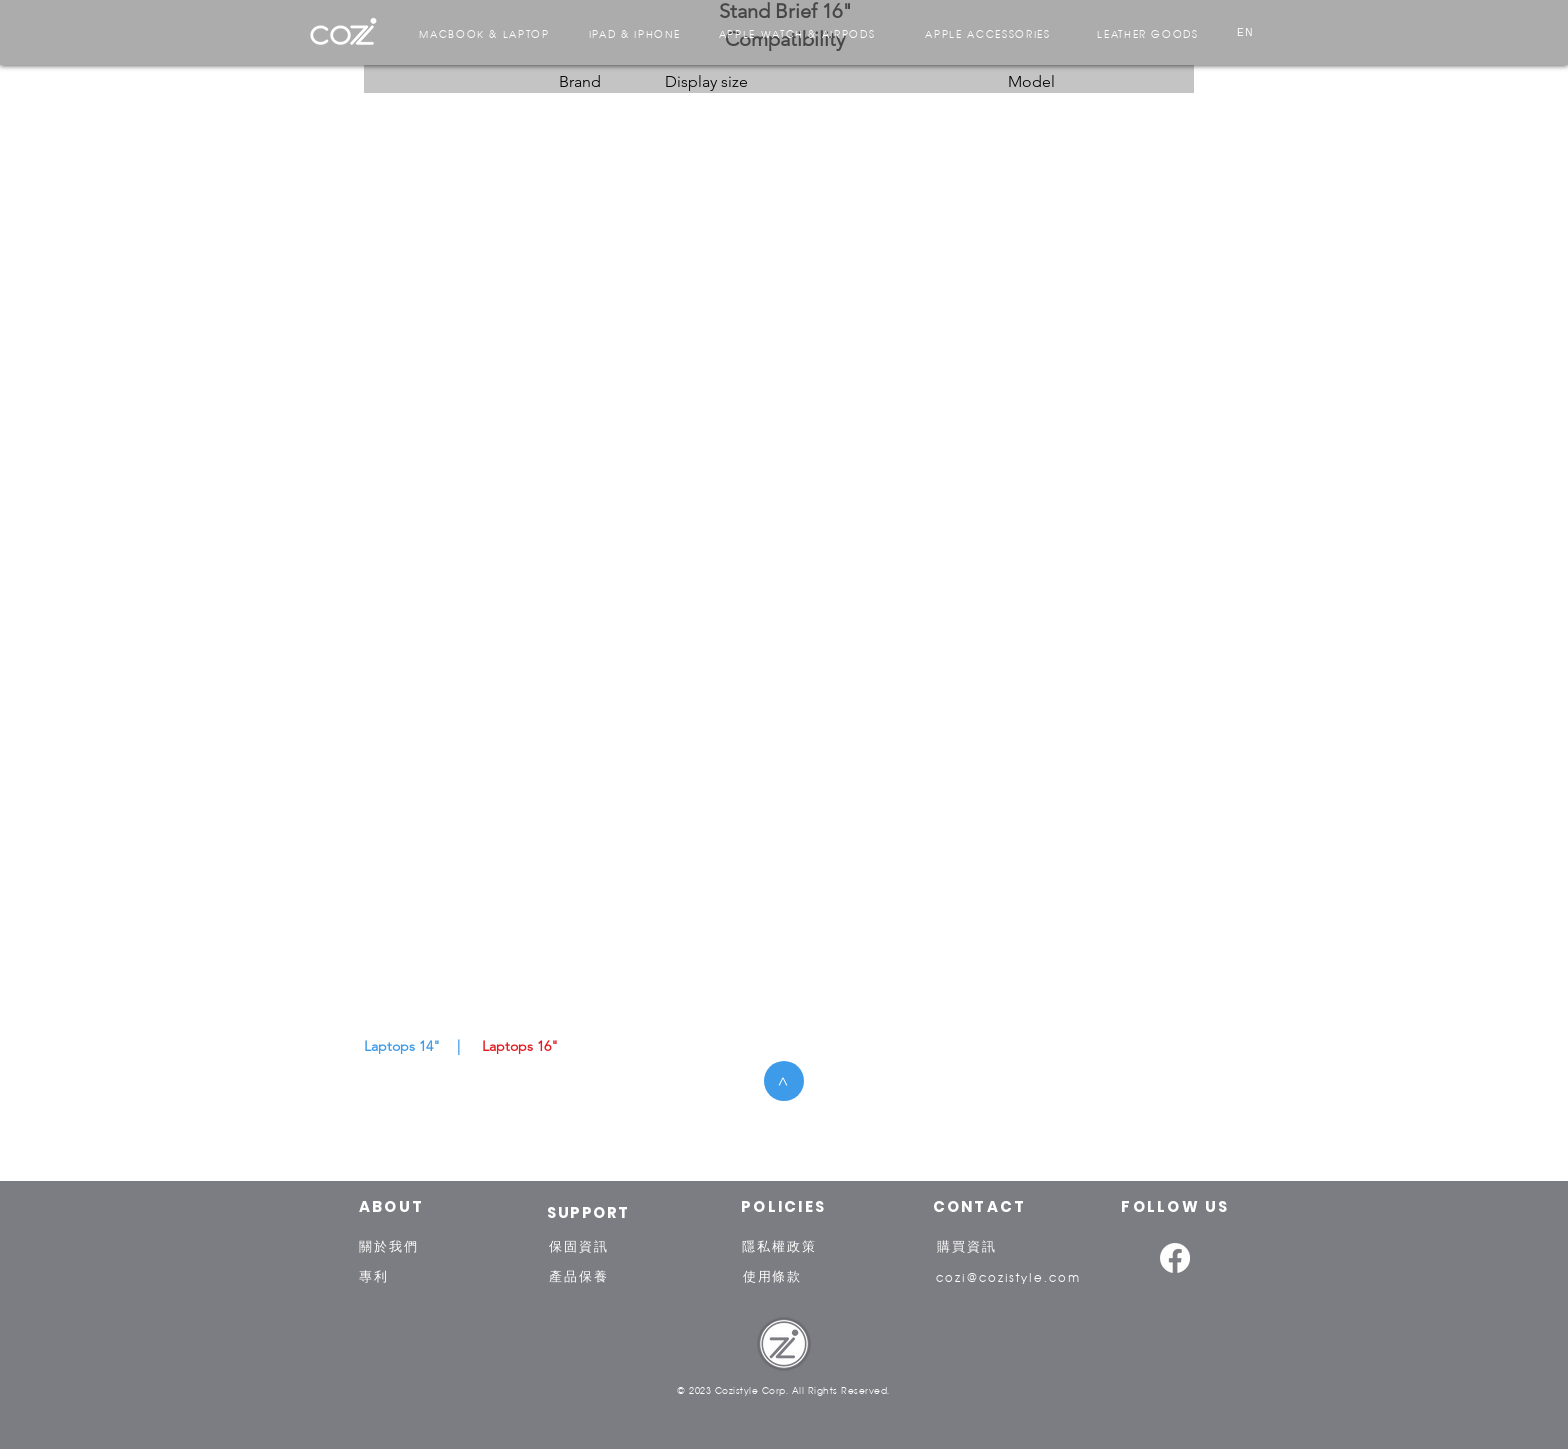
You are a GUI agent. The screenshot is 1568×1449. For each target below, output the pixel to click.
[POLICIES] (783, 1206)
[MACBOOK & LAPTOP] (484, 32)
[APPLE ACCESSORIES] (988, 32)
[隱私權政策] (779, 1246)
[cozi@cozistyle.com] (1008, 1276)
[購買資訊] (967, 1246)
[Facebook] (1175, 1258)
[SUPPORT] (588, 1212)
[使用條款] (772, 1276)
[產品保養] (579, 1276)
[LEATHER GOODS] (1148, 32)
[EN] (1245, 32)
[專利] (374, 1276)
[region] (343, 32)
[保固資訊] (579, 1246)
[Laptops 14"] (402, 1047)
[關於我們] (389, 1246)
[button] (458, 1047)
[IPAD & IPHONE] (634, 32)
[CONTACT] (979, 1206)
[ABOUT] (391, 1206)
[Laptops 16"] (520, 1047)
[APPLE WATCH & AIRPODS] (797, 32)
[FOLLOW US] (1175, 1206)
